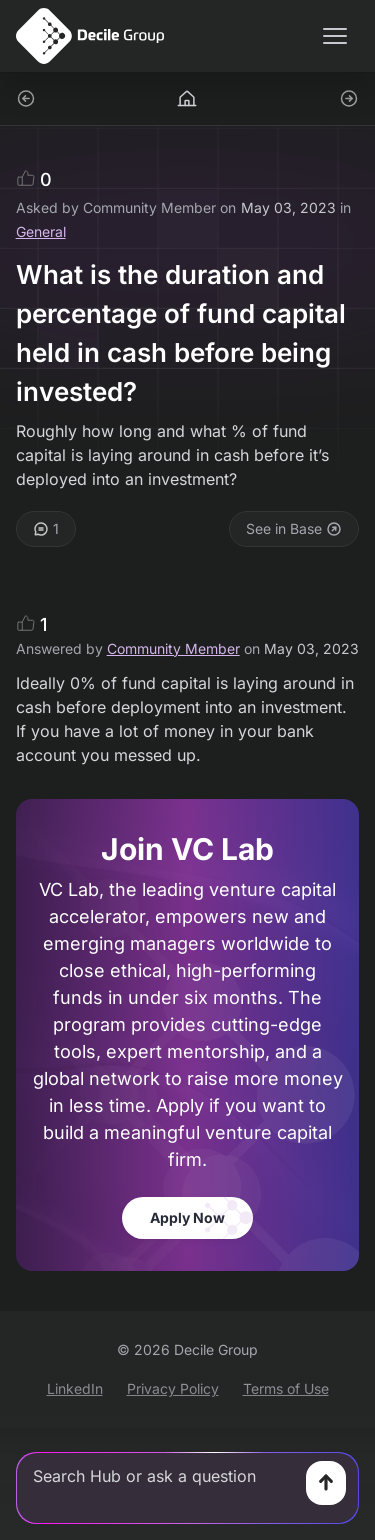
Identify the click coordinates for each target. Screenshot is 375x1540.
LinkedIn (75, 1388)
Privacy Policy (173, 1388)
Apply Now (187, 1217)
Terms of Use (286, 1388)
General (41, 231)
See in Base (294, 528)
